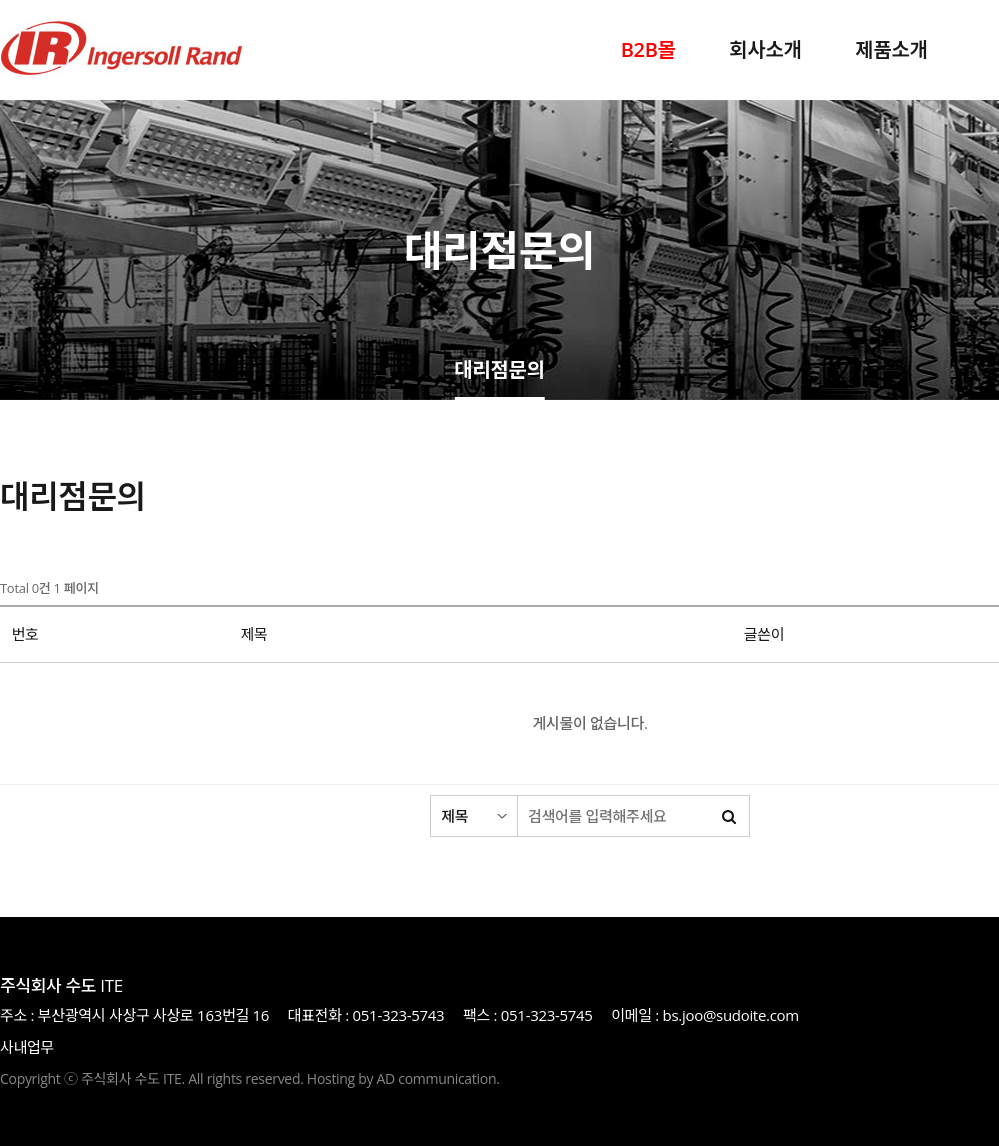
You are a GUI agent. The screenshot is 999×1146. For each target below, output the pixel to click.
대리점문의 (499, 371)
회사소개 (765, 49)
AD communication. (438, 1078)
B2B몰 (648, 49)
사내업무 (27, 1047)
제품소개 (891, 49)
